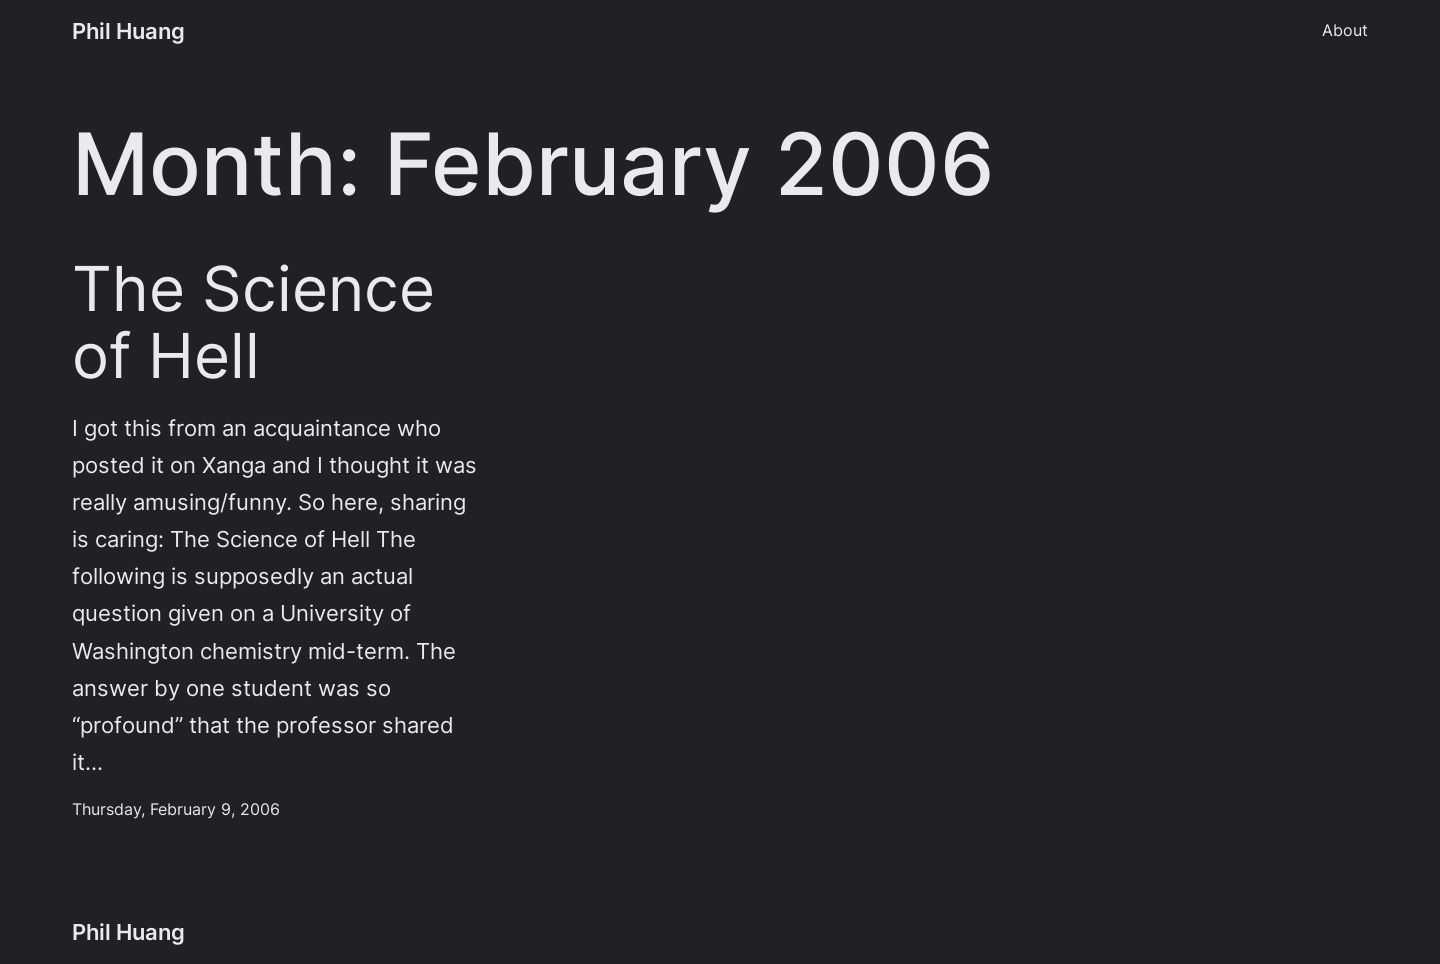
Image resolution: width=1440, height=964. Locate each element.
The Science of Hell (253, 323)
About (1345, 30)
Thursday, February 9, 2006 (176, 809)
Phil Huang (128, 31)
